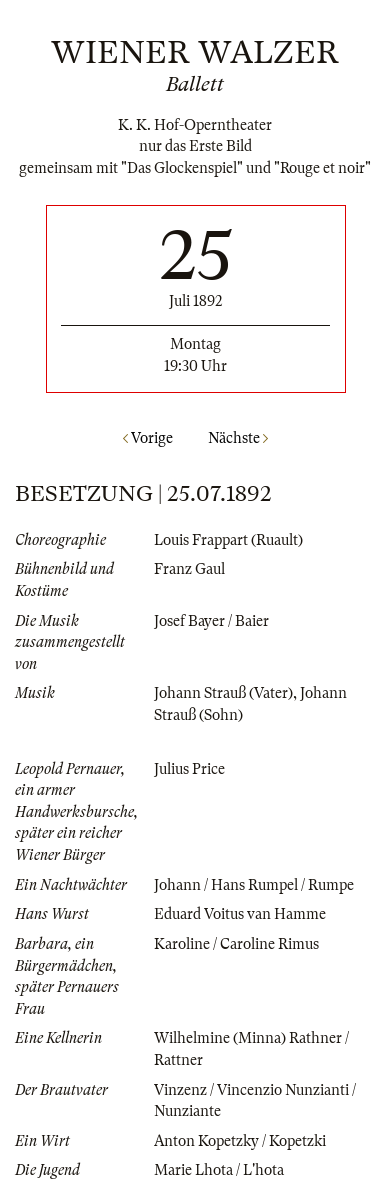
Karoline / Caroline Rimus (236, 944)
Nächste (238, 438)
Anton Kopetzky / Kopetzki (240, 1141)
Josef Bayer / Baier (211, 621)
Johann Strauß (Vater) (223, 693)
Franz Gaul (189, 569)
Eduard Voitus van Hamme (240, 914)
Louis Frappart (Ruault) (228, 540)
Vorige (148, 438)
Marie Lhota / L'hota (219, 1170)
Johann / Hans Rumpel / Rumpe (254, 885)
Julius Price (189, 769)
